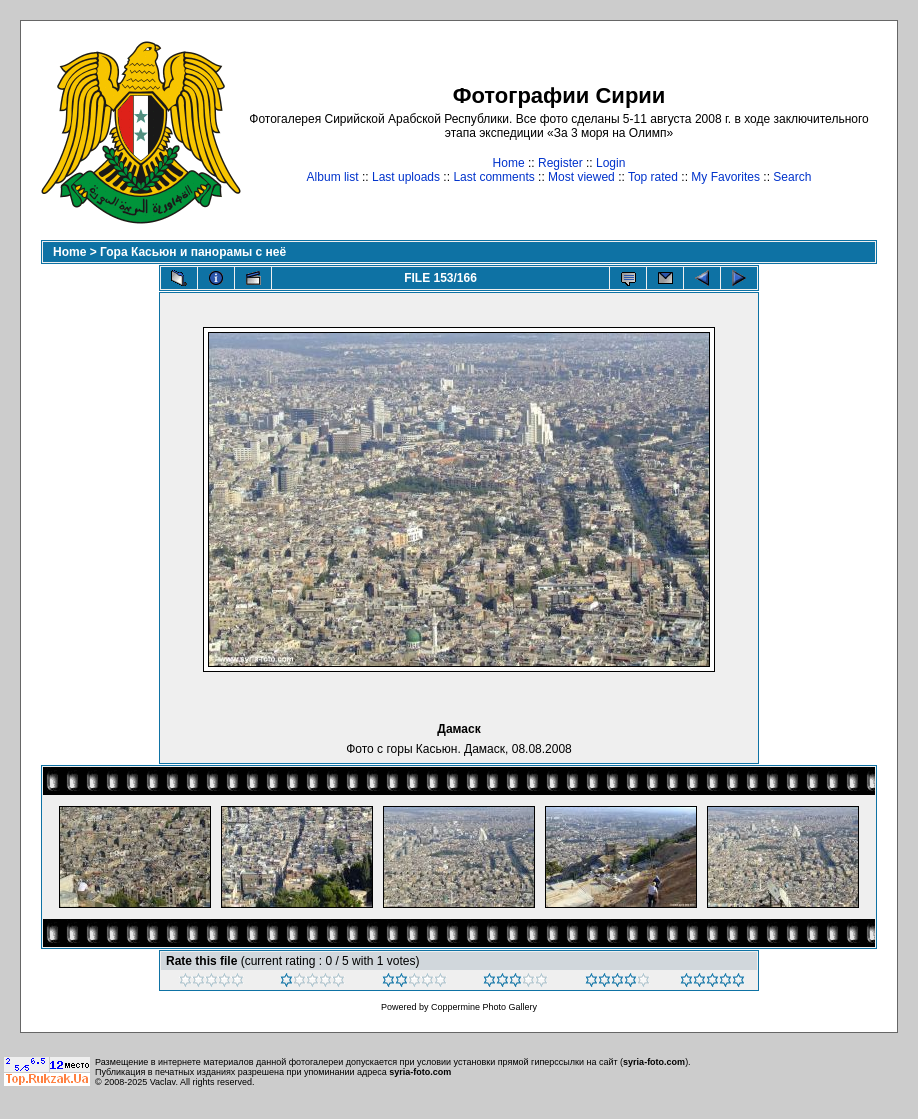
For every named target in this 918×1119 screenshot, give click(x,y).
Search (792, 177)
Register (560, 163)
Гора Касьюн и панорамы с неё (193, 252)
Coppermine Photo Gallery (484, 1007)
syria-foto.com (654, 1062)
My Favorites (725, 177)
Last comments (493, 177)
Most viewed (581, 177)
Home (509, 163)
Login (610, 163)
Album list (333, 177)
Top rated (653, 177)
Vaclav (163, 1082)
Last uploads (406, 177)
